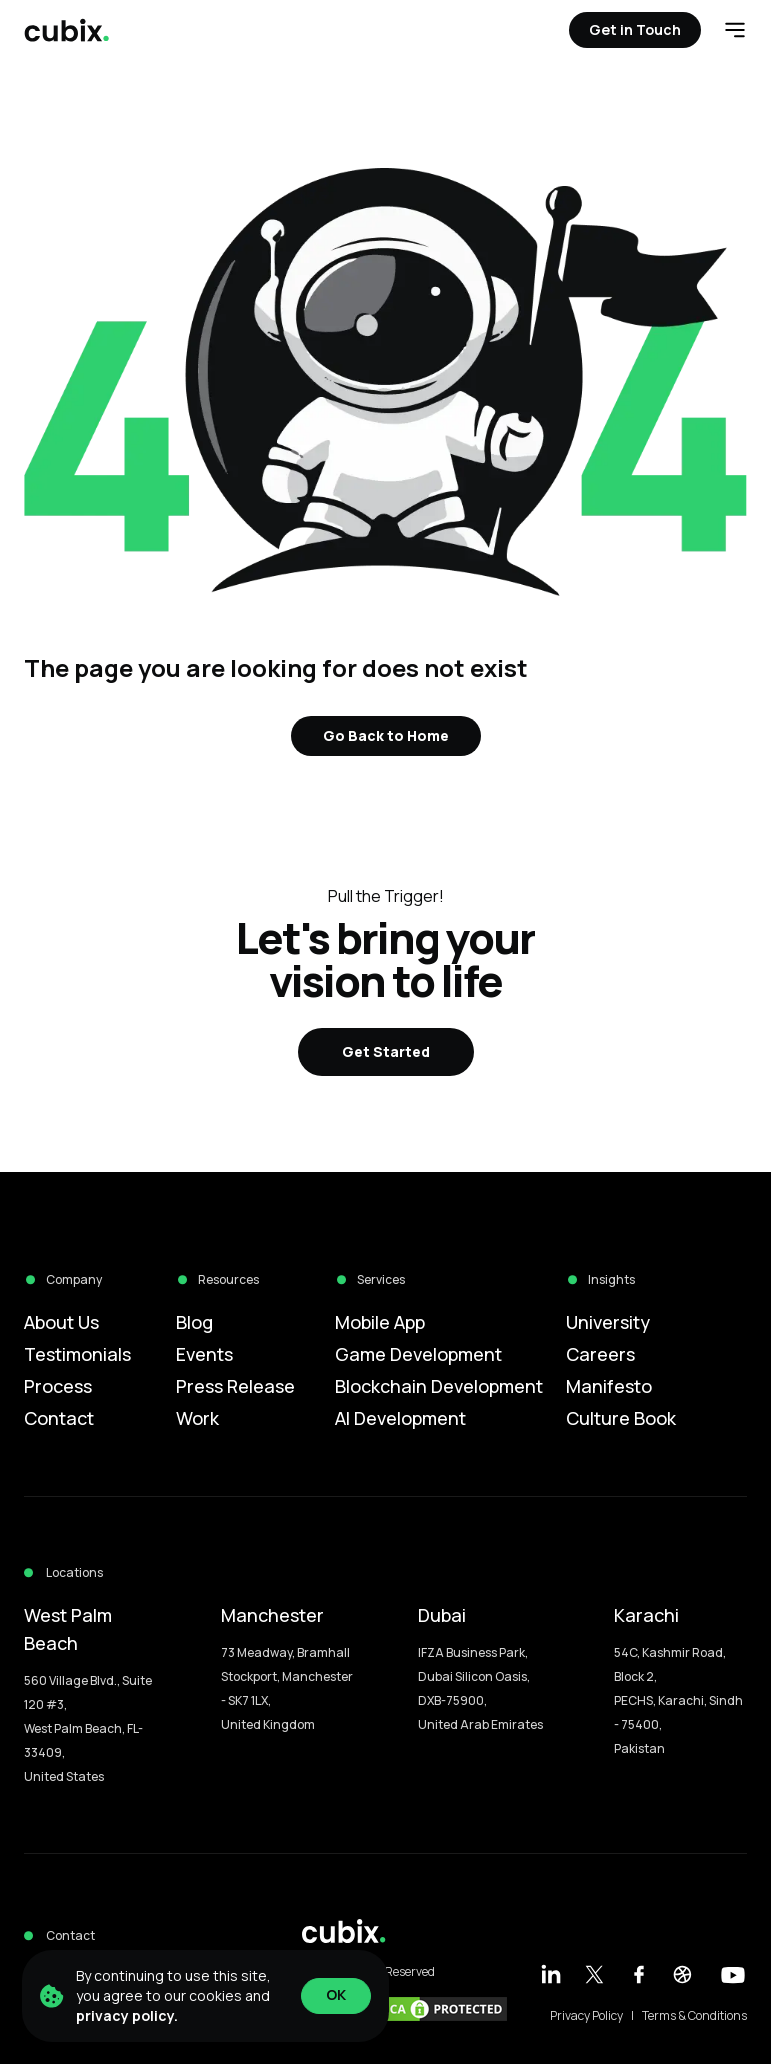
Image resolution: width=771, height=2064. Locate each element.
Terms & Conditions (694, 2016)
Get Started (386, 1051)
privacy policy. (127, 2015)
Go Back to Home (386, 735)
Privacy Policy (586, 2016)
